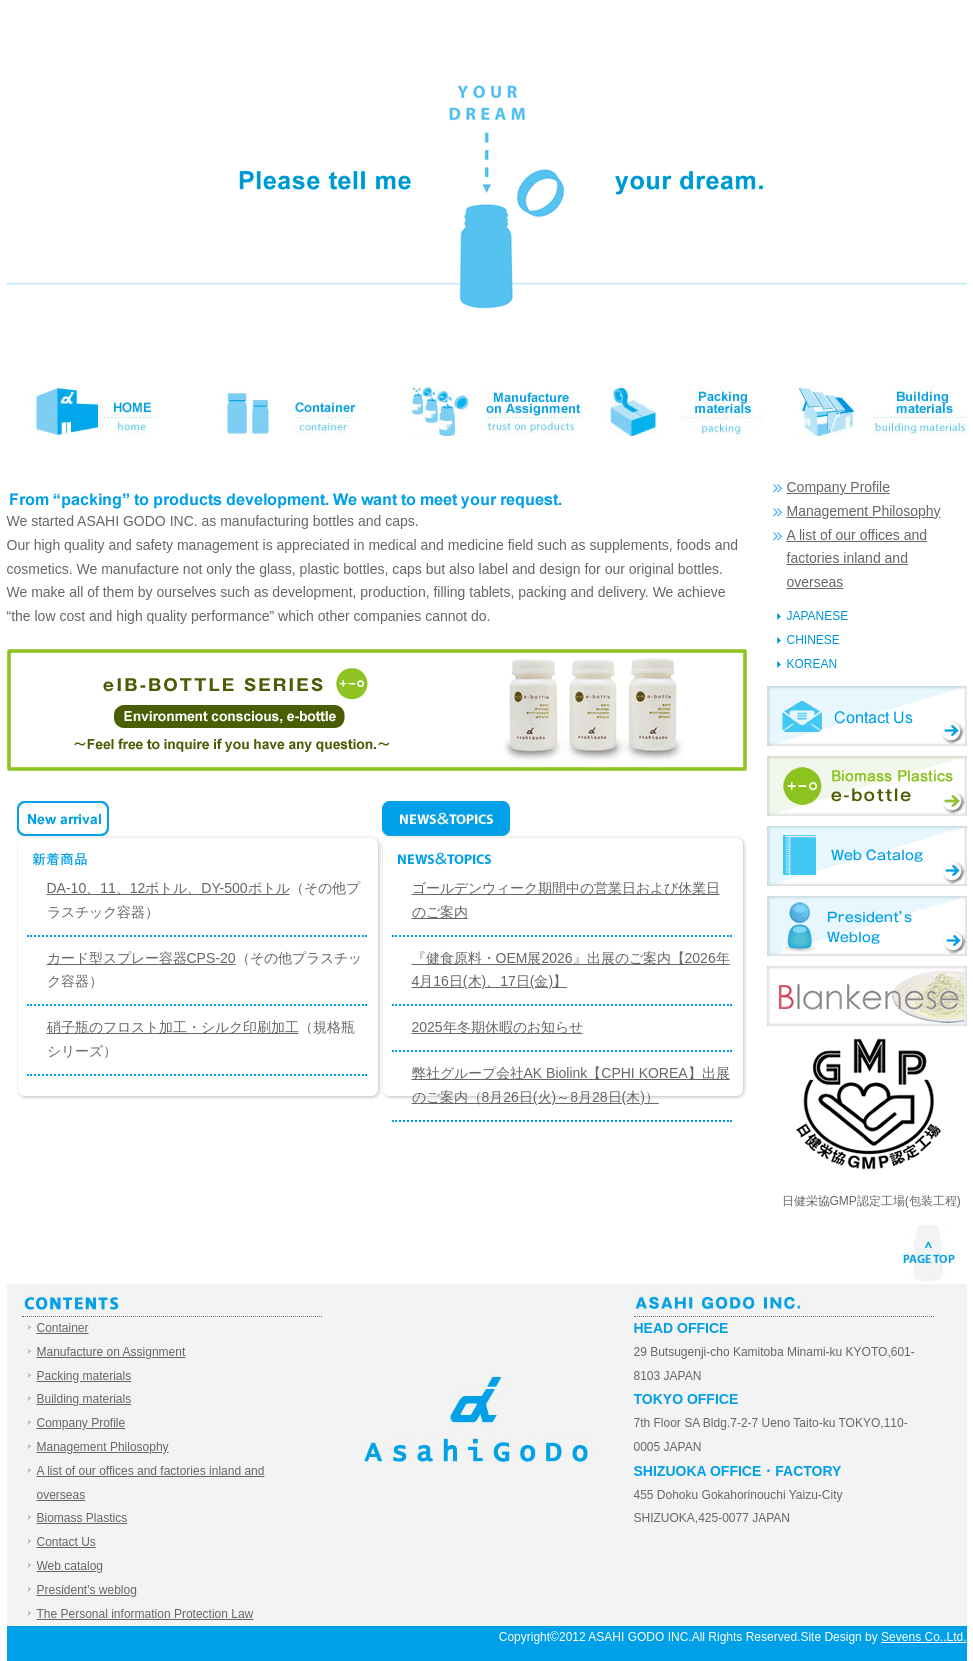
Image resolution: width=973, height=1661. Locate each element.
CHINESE (813, 640)
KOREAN (812, 664)
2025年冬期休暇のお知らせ (497, 1027)
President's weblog (867, 926)
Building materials (871, 411)
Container (295, 411)
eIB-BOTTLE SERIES (377, 710)
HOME (103, 411)
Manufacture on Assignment (487, 411)
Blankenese (867, 996)
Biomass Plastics (867, 786)
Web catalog (867, 856)
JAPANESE (818, 616)
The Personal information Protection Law (145, 1614)
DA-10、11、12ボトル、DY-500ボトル (168, 888)
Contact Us (867, 716)
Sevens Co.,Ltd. (923, 1637)
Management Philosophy (864, 511)
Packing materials (679, 411)
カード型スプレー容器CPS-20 (141, 958)
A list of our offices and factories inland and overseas (857, 559)
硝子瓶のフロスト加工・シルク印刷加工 (173, 1027)
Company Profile (839, 487)
